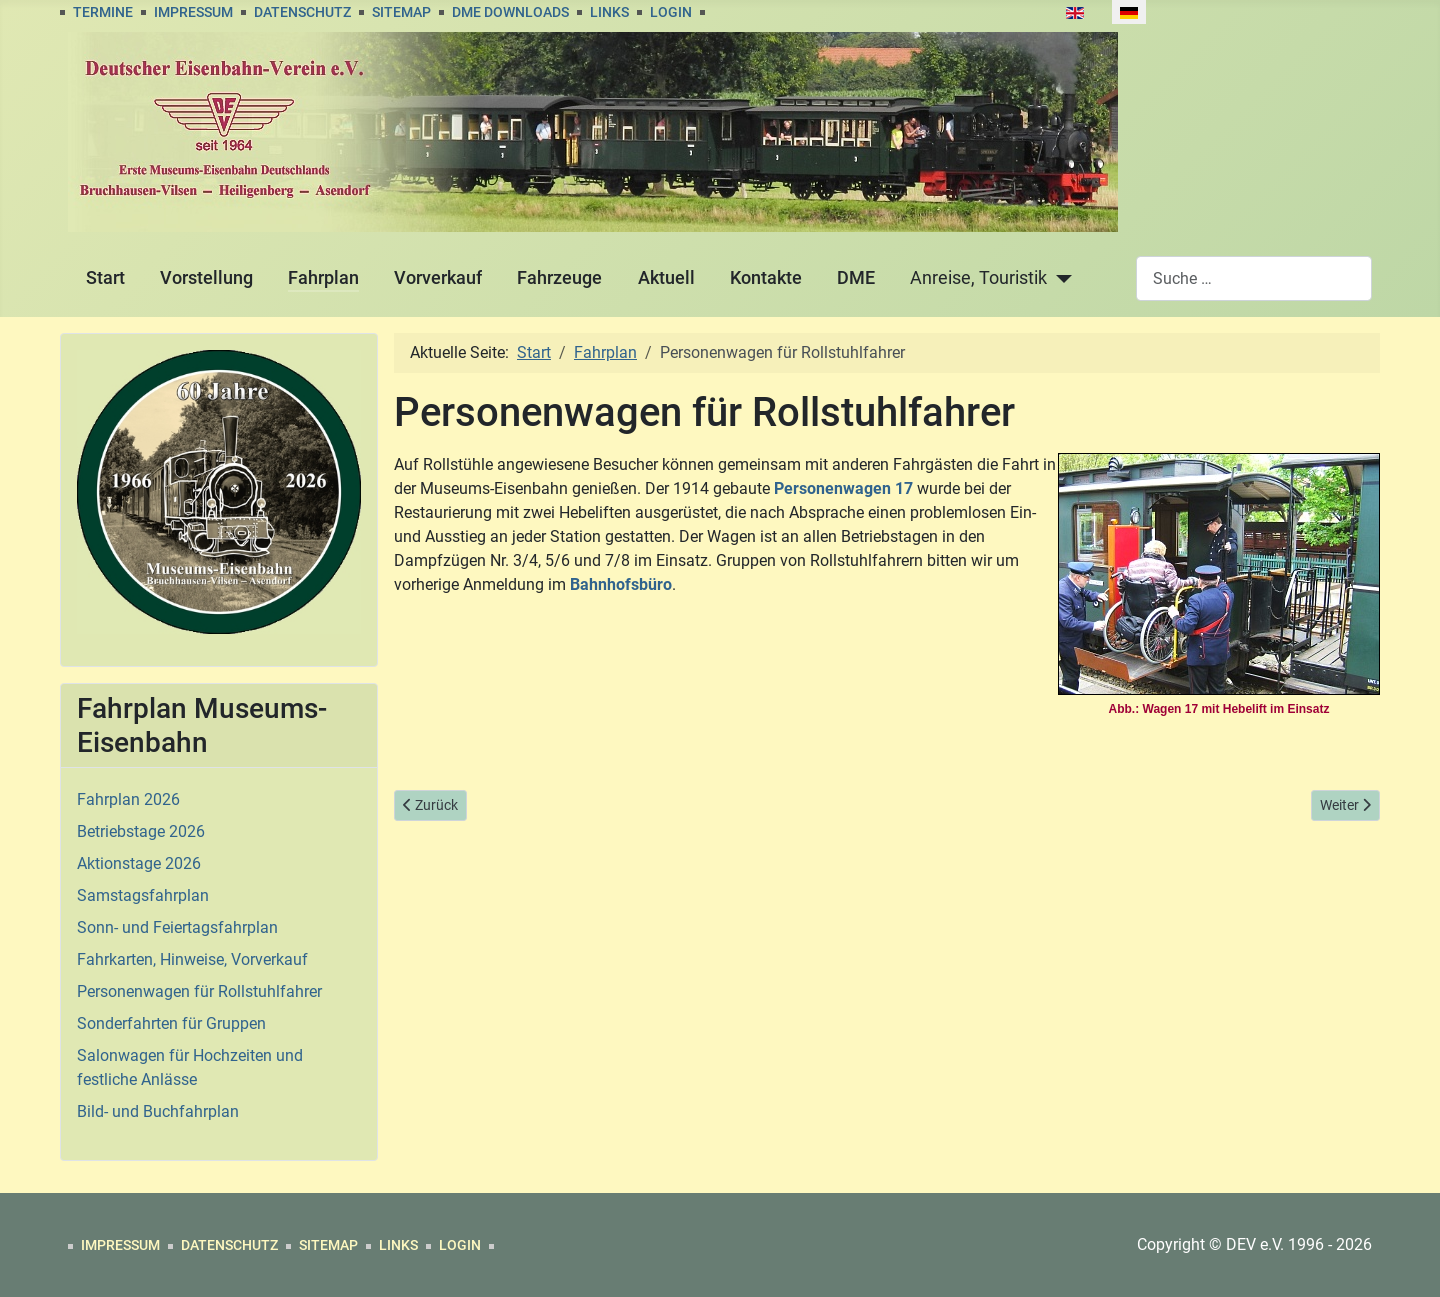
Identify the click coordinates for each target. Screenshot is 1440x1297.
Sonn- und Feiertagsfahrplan (177, 927)
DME (856, 278)
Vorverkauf (438, 278)
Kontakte (766, 278)
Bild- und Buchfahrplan (158, 1111)
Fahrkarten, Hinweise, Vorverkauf (192, 959)
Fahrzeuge (559, 278)
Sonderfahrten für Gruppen (171, 1023)
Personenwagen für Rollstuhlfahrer (199, 991)
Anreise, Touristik (978, 278)
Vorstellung (206, 278)
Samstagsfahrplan (143, 895)
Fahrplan (323, 278)
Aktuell (666, 278)
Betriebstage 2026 (141, 831)
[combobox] (1254, 278)
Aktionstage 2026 (139, 863)
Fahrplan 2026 (128, 799)
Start (105, 278)
